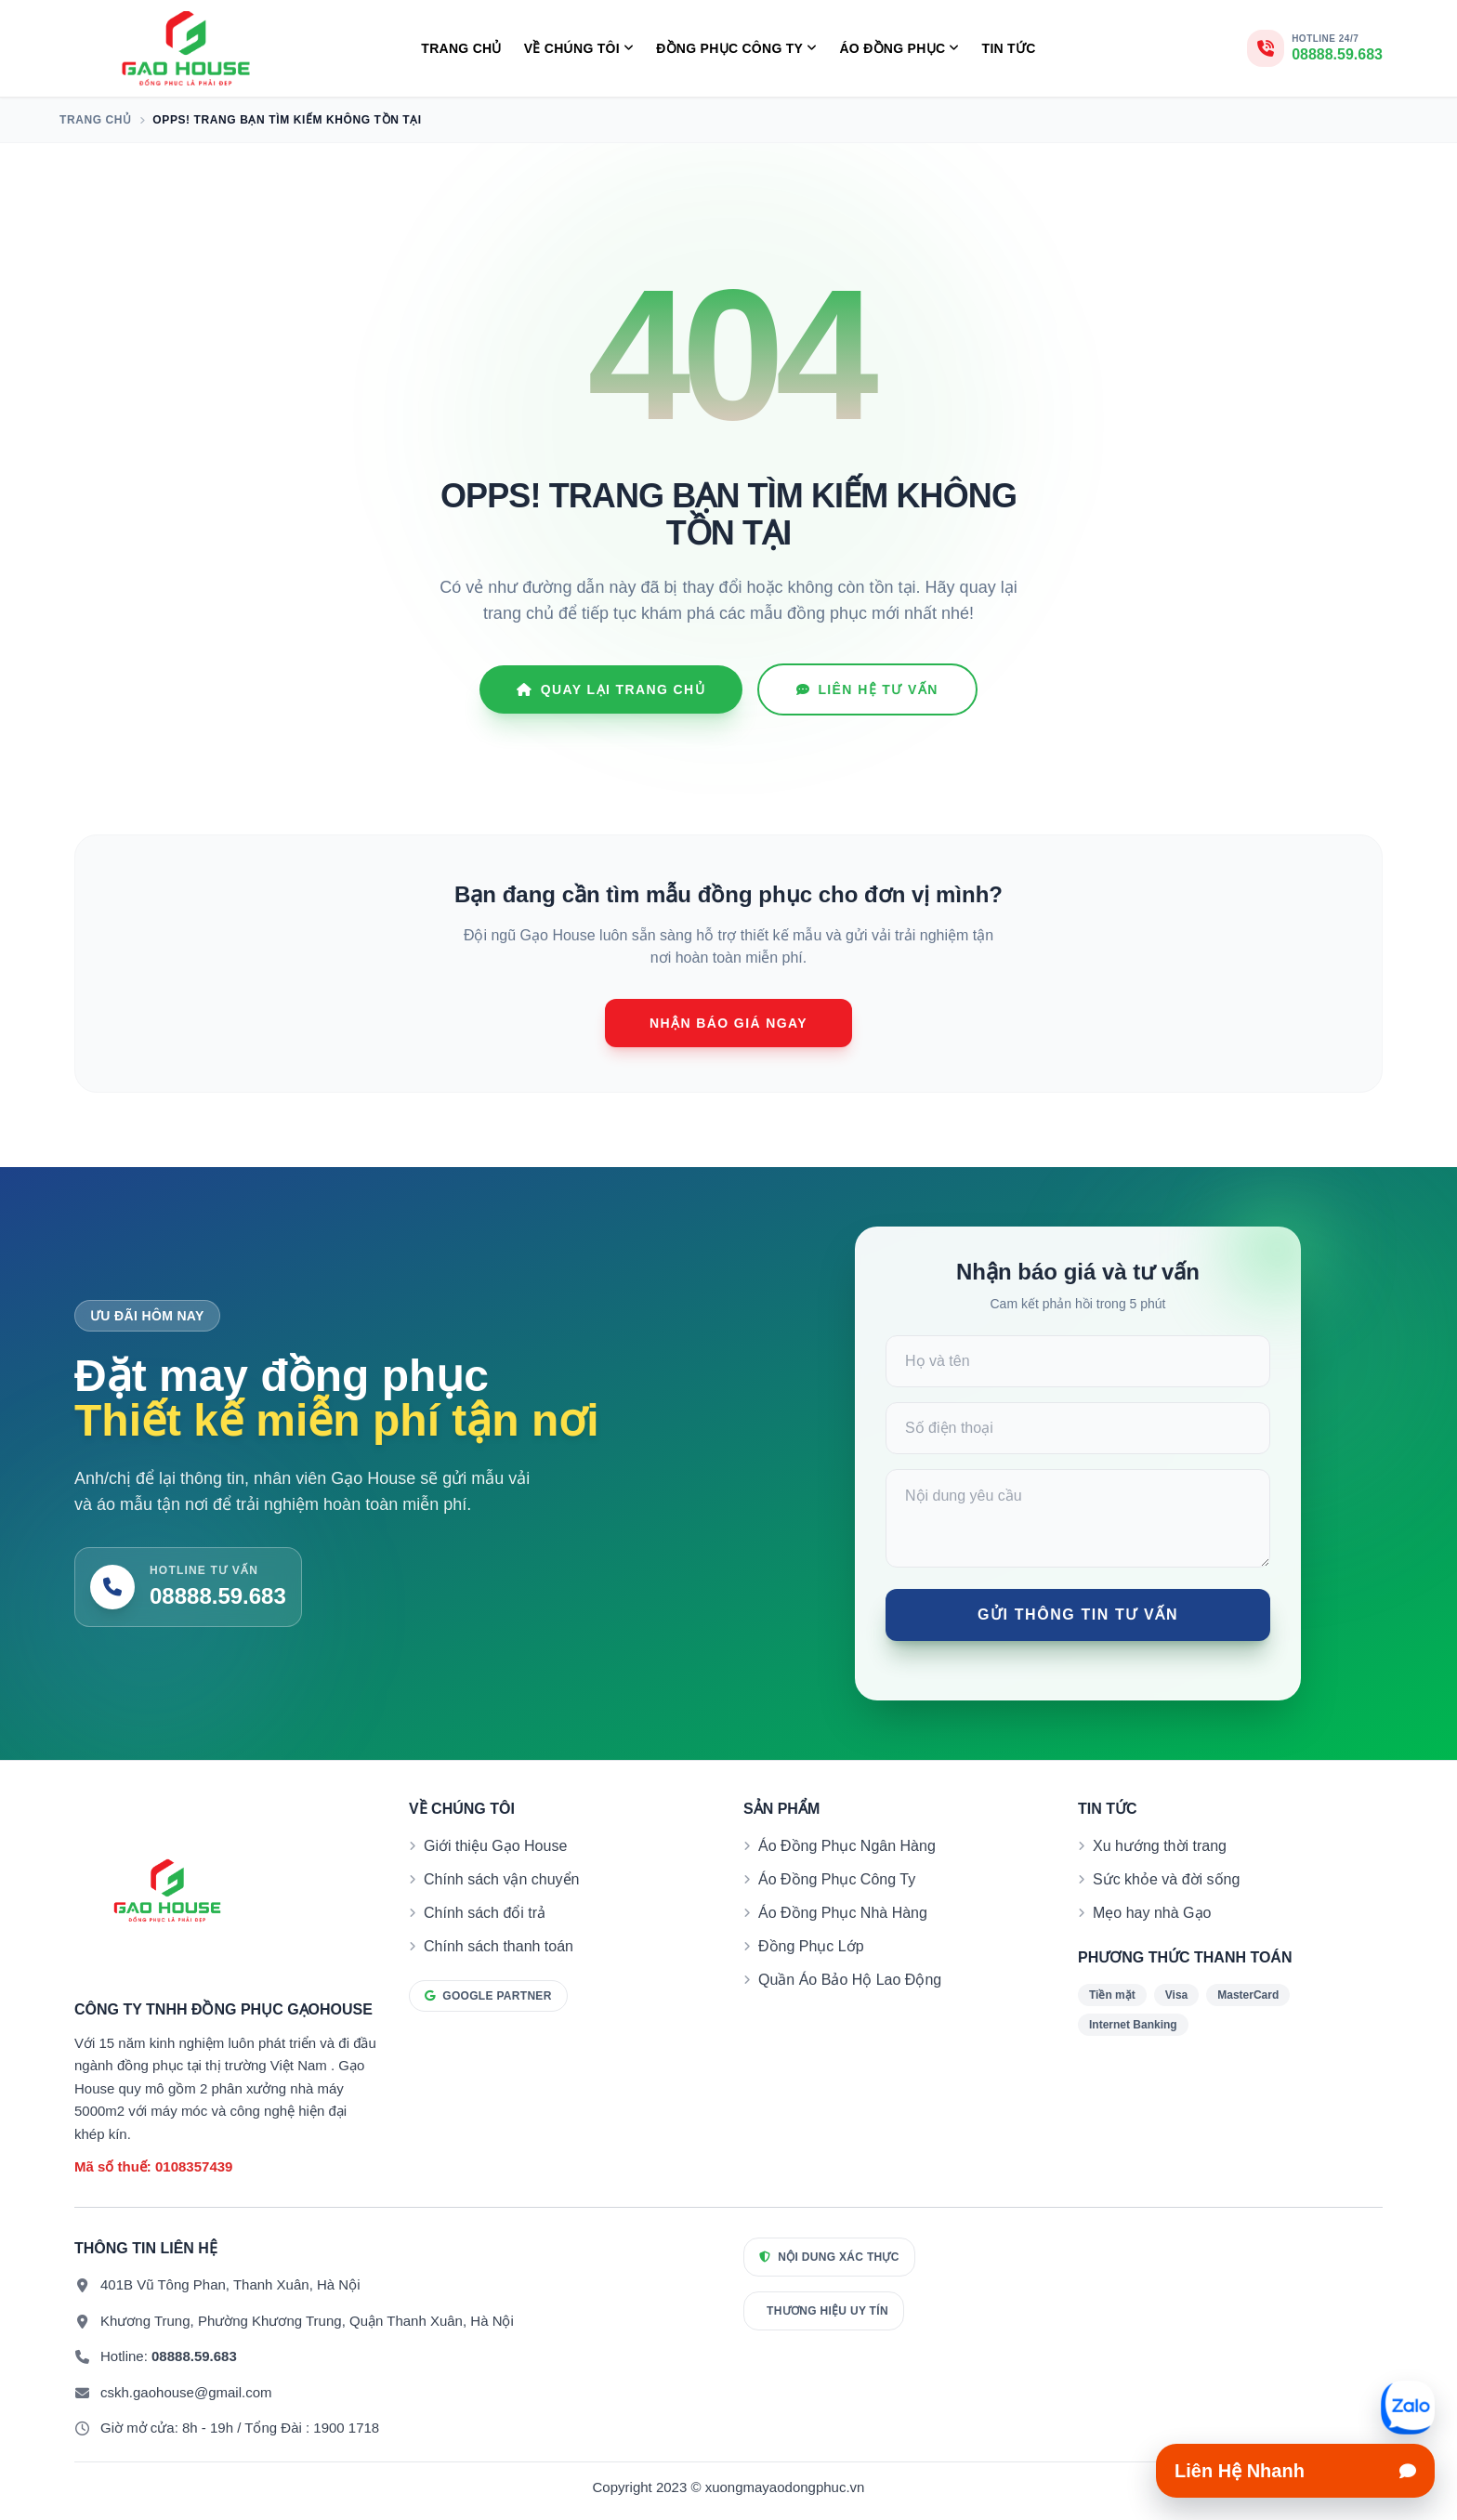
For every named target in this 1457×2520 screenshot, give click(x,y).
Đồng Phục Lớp (811, 1946)
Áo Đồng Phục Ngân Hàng (847, 1846)
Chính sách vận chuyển (501, 1879)
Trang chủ (461, 48)
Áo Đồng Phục (899, 49)
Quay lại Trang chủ (611, 689)
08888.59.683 (194, 2356)
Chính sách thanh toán (498, 1946)
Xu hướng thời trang (1160, 1846)
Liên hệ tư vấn (867, 689)
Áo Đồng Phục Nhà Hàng (842, 1913)
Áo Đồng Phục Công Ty (836, 1879)
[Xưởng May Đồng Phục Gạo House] (185, 48)
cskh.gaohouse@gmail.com (185, 2392)
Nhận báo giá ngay (728, 1023)
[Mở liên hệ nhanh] (1408, 2408)
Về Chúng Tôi (579, 49)
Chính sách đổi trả (484, 1913)
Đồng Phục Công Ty (736, 49)
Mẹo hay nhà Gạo (1152, 1913)
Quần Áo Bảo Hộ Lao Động (849, 1980)
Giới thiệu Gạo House (495, 1846)
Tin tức (1009, 48)
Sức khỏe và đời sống (1166, 1879)
